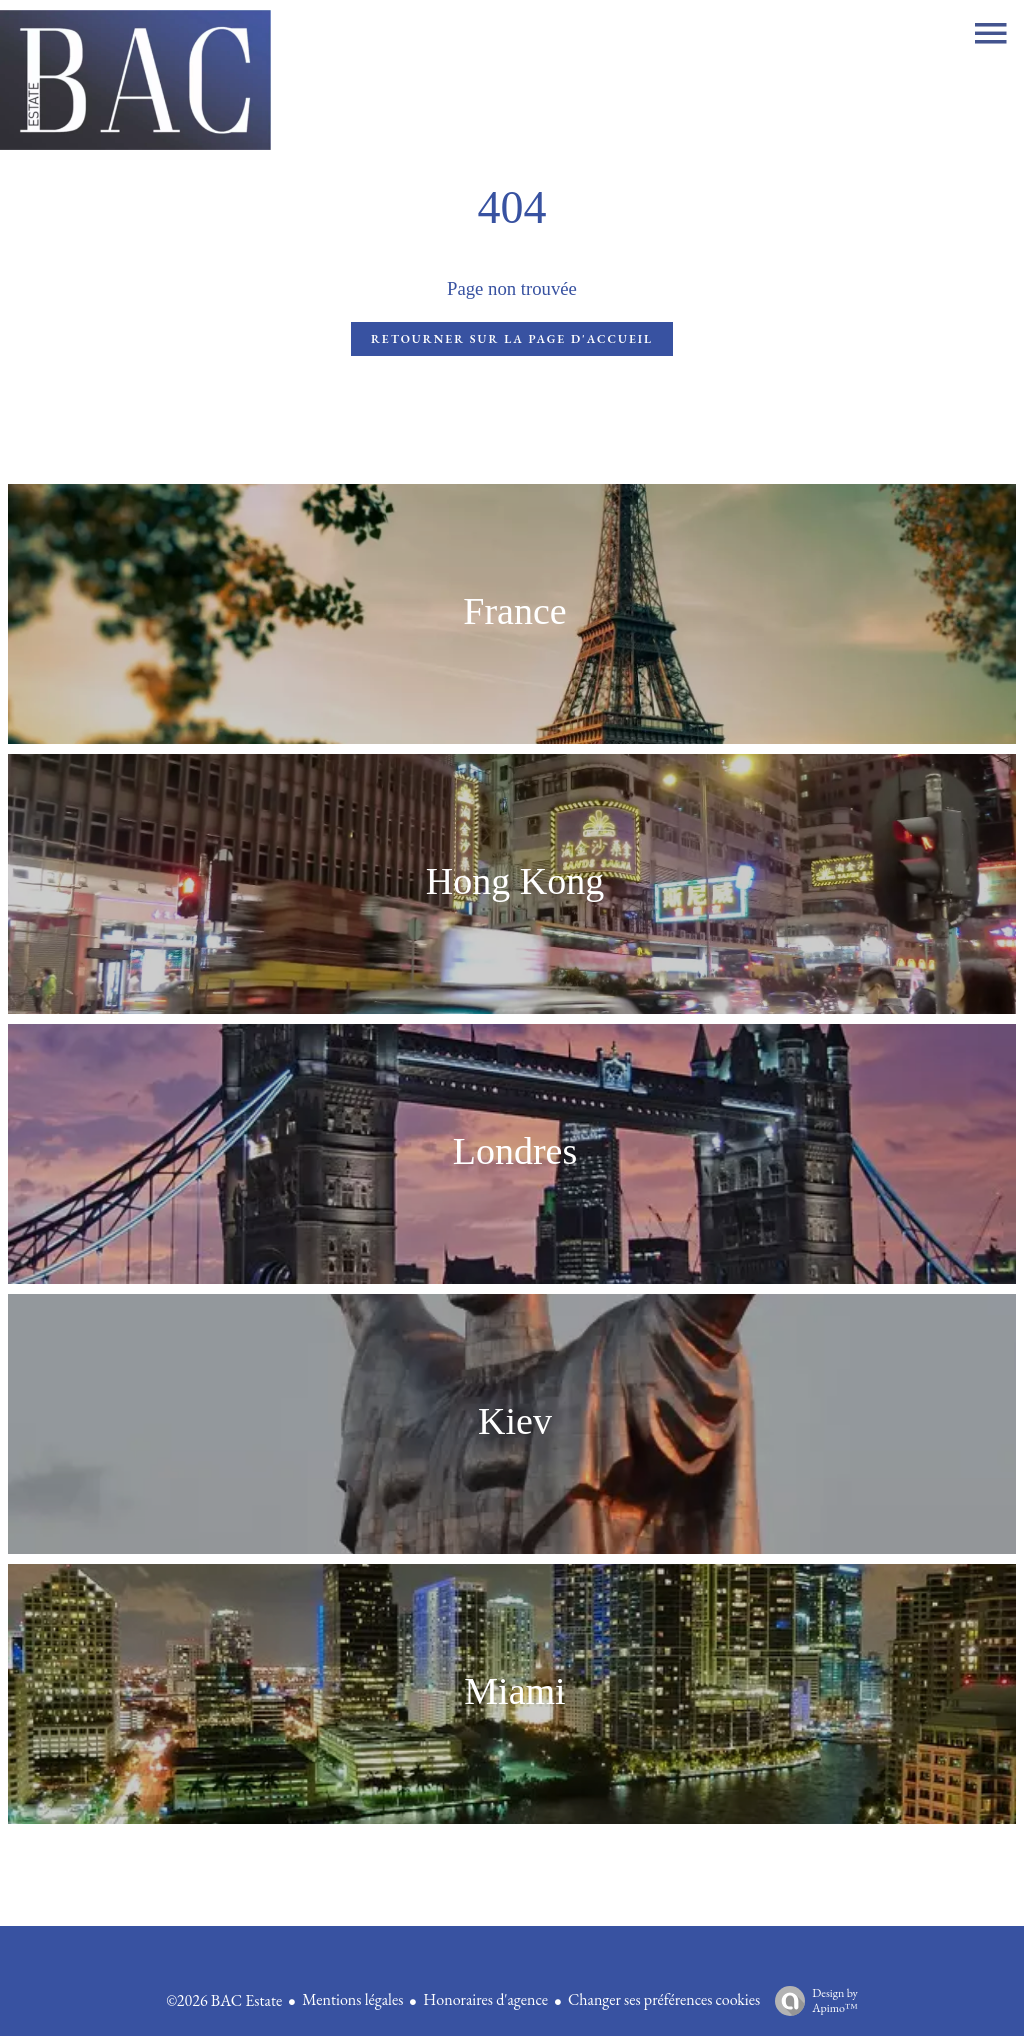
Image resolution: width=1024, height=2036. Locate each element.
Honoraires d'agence (485, 1999)
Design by (811, 2000)
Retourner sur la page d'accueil (512, 339)
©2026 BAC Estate (224, 2000)
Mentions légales (352, 1999)
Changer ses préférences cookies (664, 1999)
